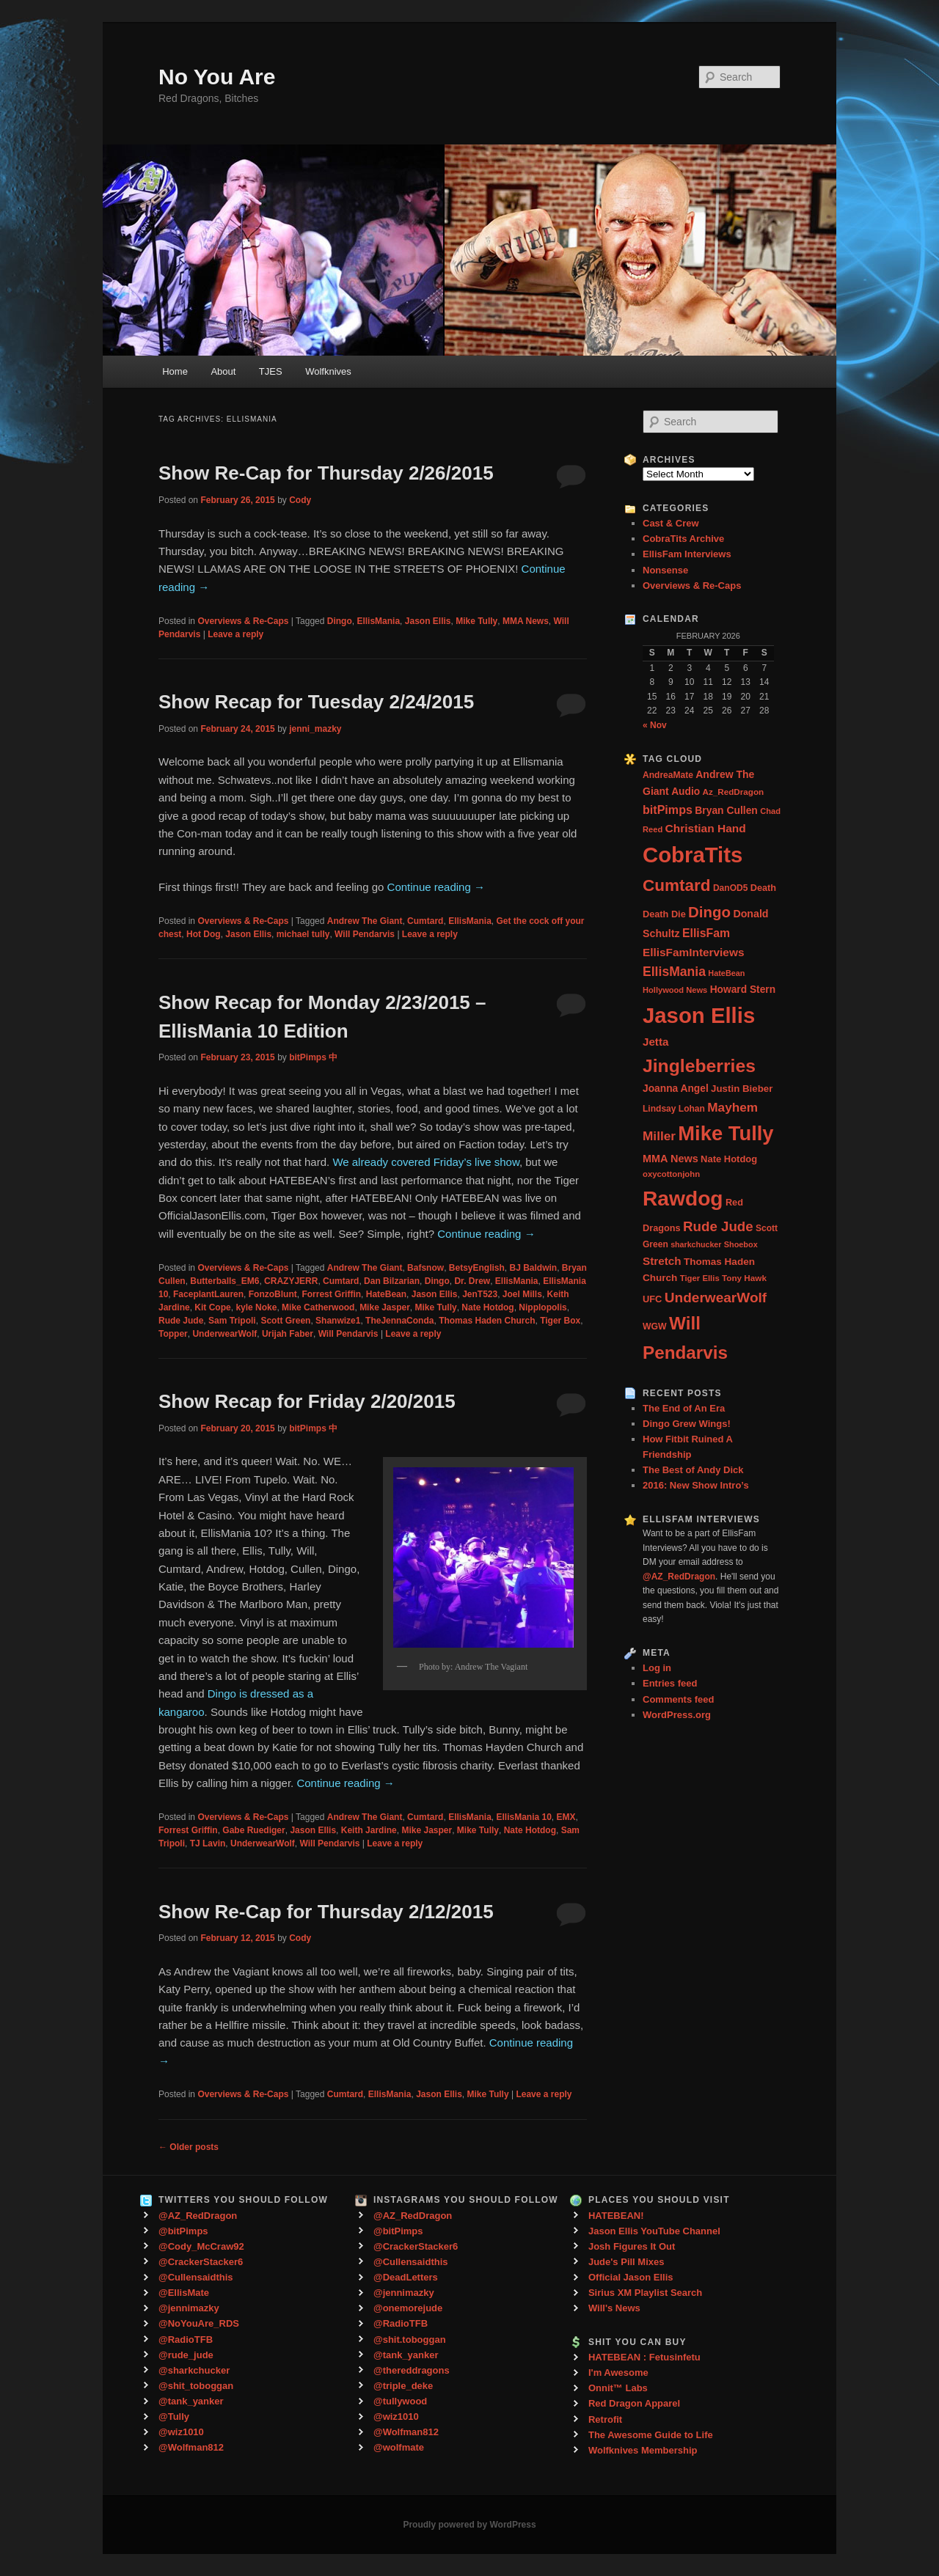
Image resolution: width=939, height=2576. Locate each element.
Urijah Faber (287, 1334)
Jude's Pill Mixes (626, 2261)
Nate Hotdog (487, 1307)
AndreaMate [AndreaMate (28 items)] (668, 775)
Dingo (339, 621)
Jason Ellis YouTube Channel (654, 2230)
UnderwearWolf (224, 1334)
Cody (300, 500)
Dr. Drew (472, 1281)
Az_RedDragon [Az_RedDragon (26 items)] (733, 791)
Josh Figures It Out (631, 2246)
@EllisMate (183, 2292)
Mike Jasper (384, 1307)
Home (175, 371)
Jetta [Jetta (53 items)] (655, 1041)
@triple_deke (403, 2385)
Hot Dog (203, 934)
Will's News (614, 2307)
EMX (566, 1817)
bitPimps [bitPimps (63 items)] (668, 809)
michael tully (303, 934)
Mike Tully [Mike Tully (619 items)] (725, 1133)
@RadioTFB (185, 2339)
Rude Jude (180, 1320)
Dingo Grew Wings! (687, 1423)
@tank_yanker (191, 2401)
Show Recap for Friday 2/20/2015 (307, 1401)
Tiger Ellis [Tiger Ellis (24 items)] (700, 1278)
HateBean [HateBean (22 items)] (726, 973)
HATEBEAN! (616, 2215)
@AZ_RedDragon (197, 2215)
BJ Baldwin (534, 1268)
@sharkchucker (194, 2370)
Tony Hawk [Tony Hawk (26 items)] (744, 1278)
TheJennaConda (399, 1320)
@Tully (173, 2416)
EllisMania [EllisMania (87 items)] (674, 971)
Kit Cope (212, 1307)
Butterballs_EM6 (224, 1281)
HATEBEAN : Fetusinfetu (644, 2357)
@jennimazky (188, 2307)
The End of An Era (684, 1408)
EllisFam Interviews (687, 553)
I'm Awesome (618, 2372)
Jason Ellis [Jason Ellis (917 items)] (699, 1015)
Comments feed (679, 1699)
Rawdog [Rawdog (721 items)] (683, 1198)
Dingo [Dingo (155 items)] (709, 911)
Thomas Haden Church (487, 1320)
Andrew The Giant (365, 921)
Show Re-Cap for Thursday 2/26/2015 (326, 473)
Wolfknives (328, 371)
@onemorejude (407, 2307)
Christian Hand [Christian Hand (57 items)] (705, 828)
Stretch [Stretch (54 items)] (662, 1261)
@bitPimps (183, 2230)
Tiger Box (560, 1320)
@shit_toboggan (195, 2385)
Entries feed (670, 1683)
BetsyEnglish (477, 1268)
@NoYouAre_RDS (198, 2323)
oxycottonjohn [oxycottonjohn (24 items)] (671, 1174)
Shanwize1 (337, 1320)
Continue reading (436, 887)
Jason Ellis (428, 621)
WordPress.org (677, 1714)
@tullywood (400, 2401)
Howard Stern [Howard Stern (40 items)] (743, 989)
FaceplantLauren (208, 1294)
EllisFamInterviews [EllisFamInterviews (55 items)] (693, 952)
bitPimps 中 (313, 1057)
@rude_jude (185, 2354)
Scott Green (285, 1320)
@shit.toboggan (409, 2339)
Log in (657, 1667)
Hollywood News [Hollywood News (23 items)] (675, 990)
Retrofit (605, 2419)
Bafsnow (425, 1268)
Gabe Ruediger (253, 1830)
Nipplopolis (542, 1307)
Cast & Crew (671, 523)
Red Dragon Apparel (634, 2403)
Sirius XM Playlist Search (645, 2292)
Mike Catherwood (318, 1307)
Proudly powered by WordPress (469, 2525)
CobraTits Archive (683, 538)
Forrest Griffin (331, 1294)
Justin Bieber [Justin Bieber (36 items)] (741, 1088)
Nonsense (665, 570)
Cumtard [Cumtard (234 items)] (677, 885)
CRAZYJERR (291, 1281)
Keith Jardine (369, 1830)
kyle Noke (256, 1307)
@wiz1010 (181, 2431)
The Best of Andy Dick (693, 1469)
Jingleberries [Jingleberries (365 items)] (699, 1066)
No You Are (216, 77)
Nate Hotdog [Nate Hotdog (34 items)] (729, 1158)
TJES (270, 371)
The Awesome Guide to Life (650, 2434)
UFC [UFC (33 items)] (652, 1298)
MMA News (526, 621)
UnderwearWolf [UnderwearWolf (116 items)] (716, 1297)
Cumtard (425, 921)
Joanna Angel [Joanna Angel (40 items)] (676, 1088)
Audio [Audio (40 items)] (685, 791)
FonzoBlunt (273, 1294)
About (223, 371)
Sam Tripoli (232, 1320)
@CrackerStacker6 (200, 2261)
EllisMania (378, 621)
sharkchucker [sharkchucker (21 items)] (696, 1244)
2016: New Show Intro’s (696, 1485)
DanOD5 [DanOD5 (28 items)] (730, 888)
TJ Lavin (208, 1843)
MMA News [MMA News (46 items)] (670, 1158)
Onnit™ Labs (618, 2387)
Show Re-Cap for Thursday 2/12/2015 (326, 1912)
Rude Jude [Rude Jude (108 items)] (718, 1226)
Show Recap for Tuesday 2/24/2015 (316, 702)
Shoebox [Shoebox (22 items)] (741, 1244)
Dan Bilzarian (392, 1281)
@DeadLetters (405, 2277)
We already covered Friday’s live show (425, 1162)
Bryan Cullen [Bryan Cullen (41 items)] (726, 810)
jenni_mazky (315, 729)
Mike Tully (476, 621)
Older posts (188, 2147)
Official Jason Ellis (630, 2277)
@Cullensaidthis (195, 2277)
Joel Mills (522, 1294)
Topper (173, 1334)
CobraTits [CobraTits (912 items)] (692, 855)
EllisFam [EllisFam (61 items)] (706, 933)
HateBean (386, 1294)
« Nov (655, 725)
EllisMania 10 (523, 1817)
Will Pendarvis (365, 934)
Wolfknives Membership (643, 2450)
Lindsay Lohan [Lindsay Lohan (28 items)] (674, 1109)
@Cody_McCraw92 (201, 2246)
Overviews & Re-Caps (242, 621)
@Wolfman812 (191, 2447)
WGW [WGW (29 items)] (655, 1326)
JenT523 (479, 1294)
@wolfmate (398, 2447)
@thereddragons (411, 2370)
